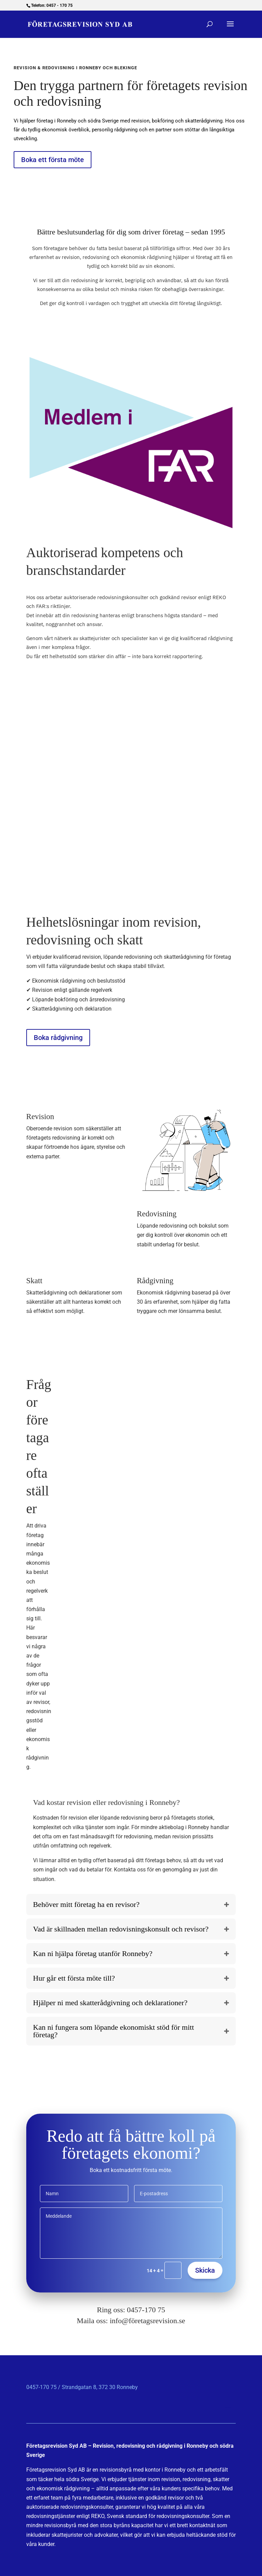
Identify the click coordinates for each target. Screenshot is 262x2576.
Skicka (205, 2270)
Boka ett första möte (52, 160)
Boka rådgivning (58, 1037)
